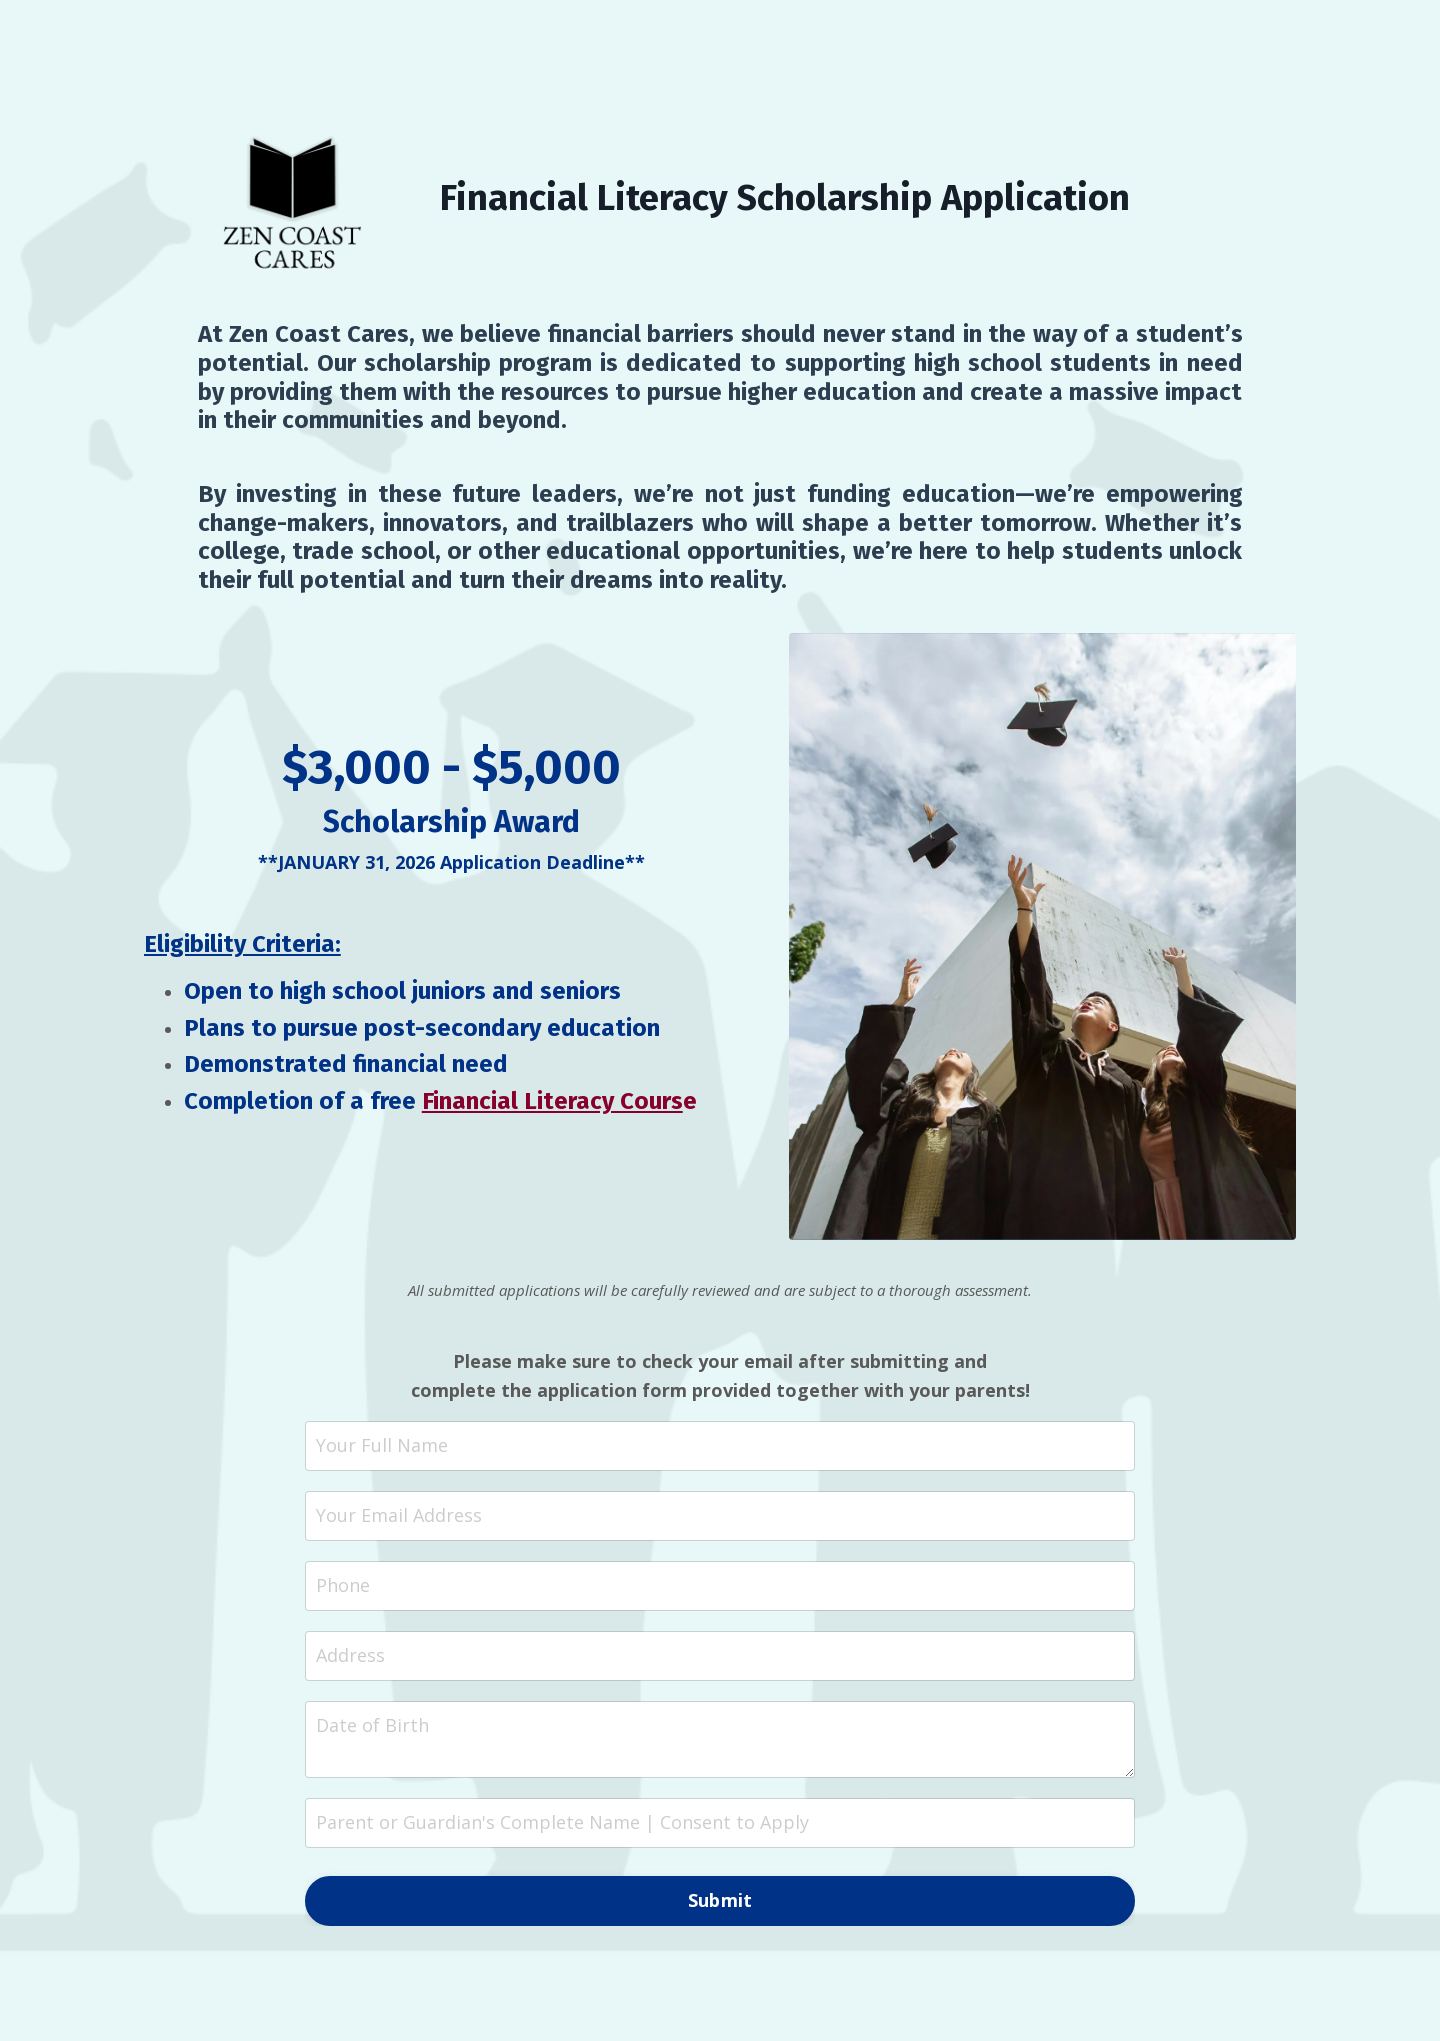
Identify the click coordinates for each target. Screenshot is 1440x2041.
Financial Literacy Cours (552, 1101)
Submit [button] (720, 1900)
